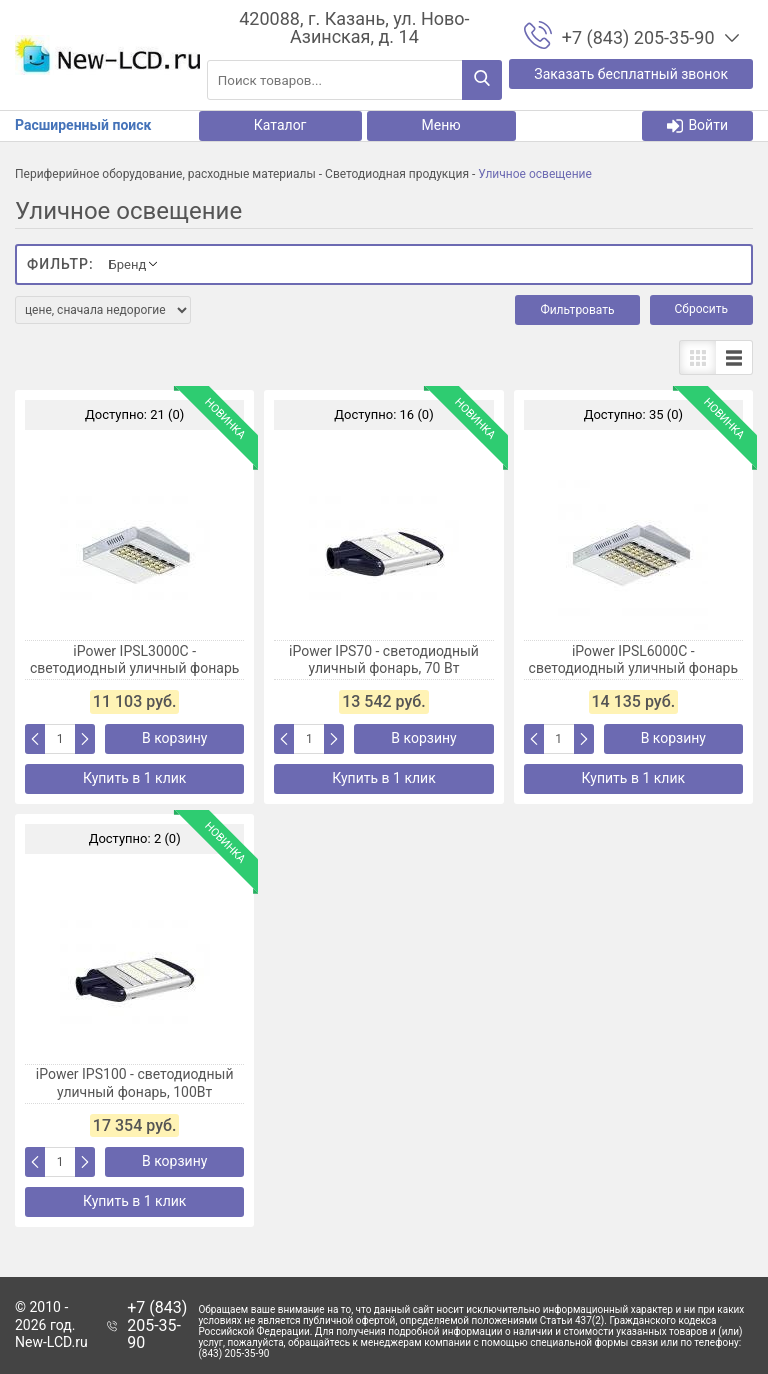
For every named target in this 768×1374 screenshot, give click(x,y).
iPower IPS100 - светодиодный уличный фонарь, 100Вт (135, 1083)
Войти (697, 125)
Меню (441, 125)
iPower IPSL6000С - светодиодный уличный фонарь (634, 660)
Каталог (280, 125)
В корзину (174, 738)
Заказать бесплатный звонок (631, 74)
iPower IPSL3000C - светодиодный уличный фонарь (135, 660)
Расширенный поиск (83, 125)
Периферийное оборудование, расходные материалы (165, 174)
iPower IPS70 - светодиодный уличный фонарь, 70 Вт (384, 660)
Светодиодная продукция (397, 174)
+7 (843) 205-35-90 (157, 1325)
